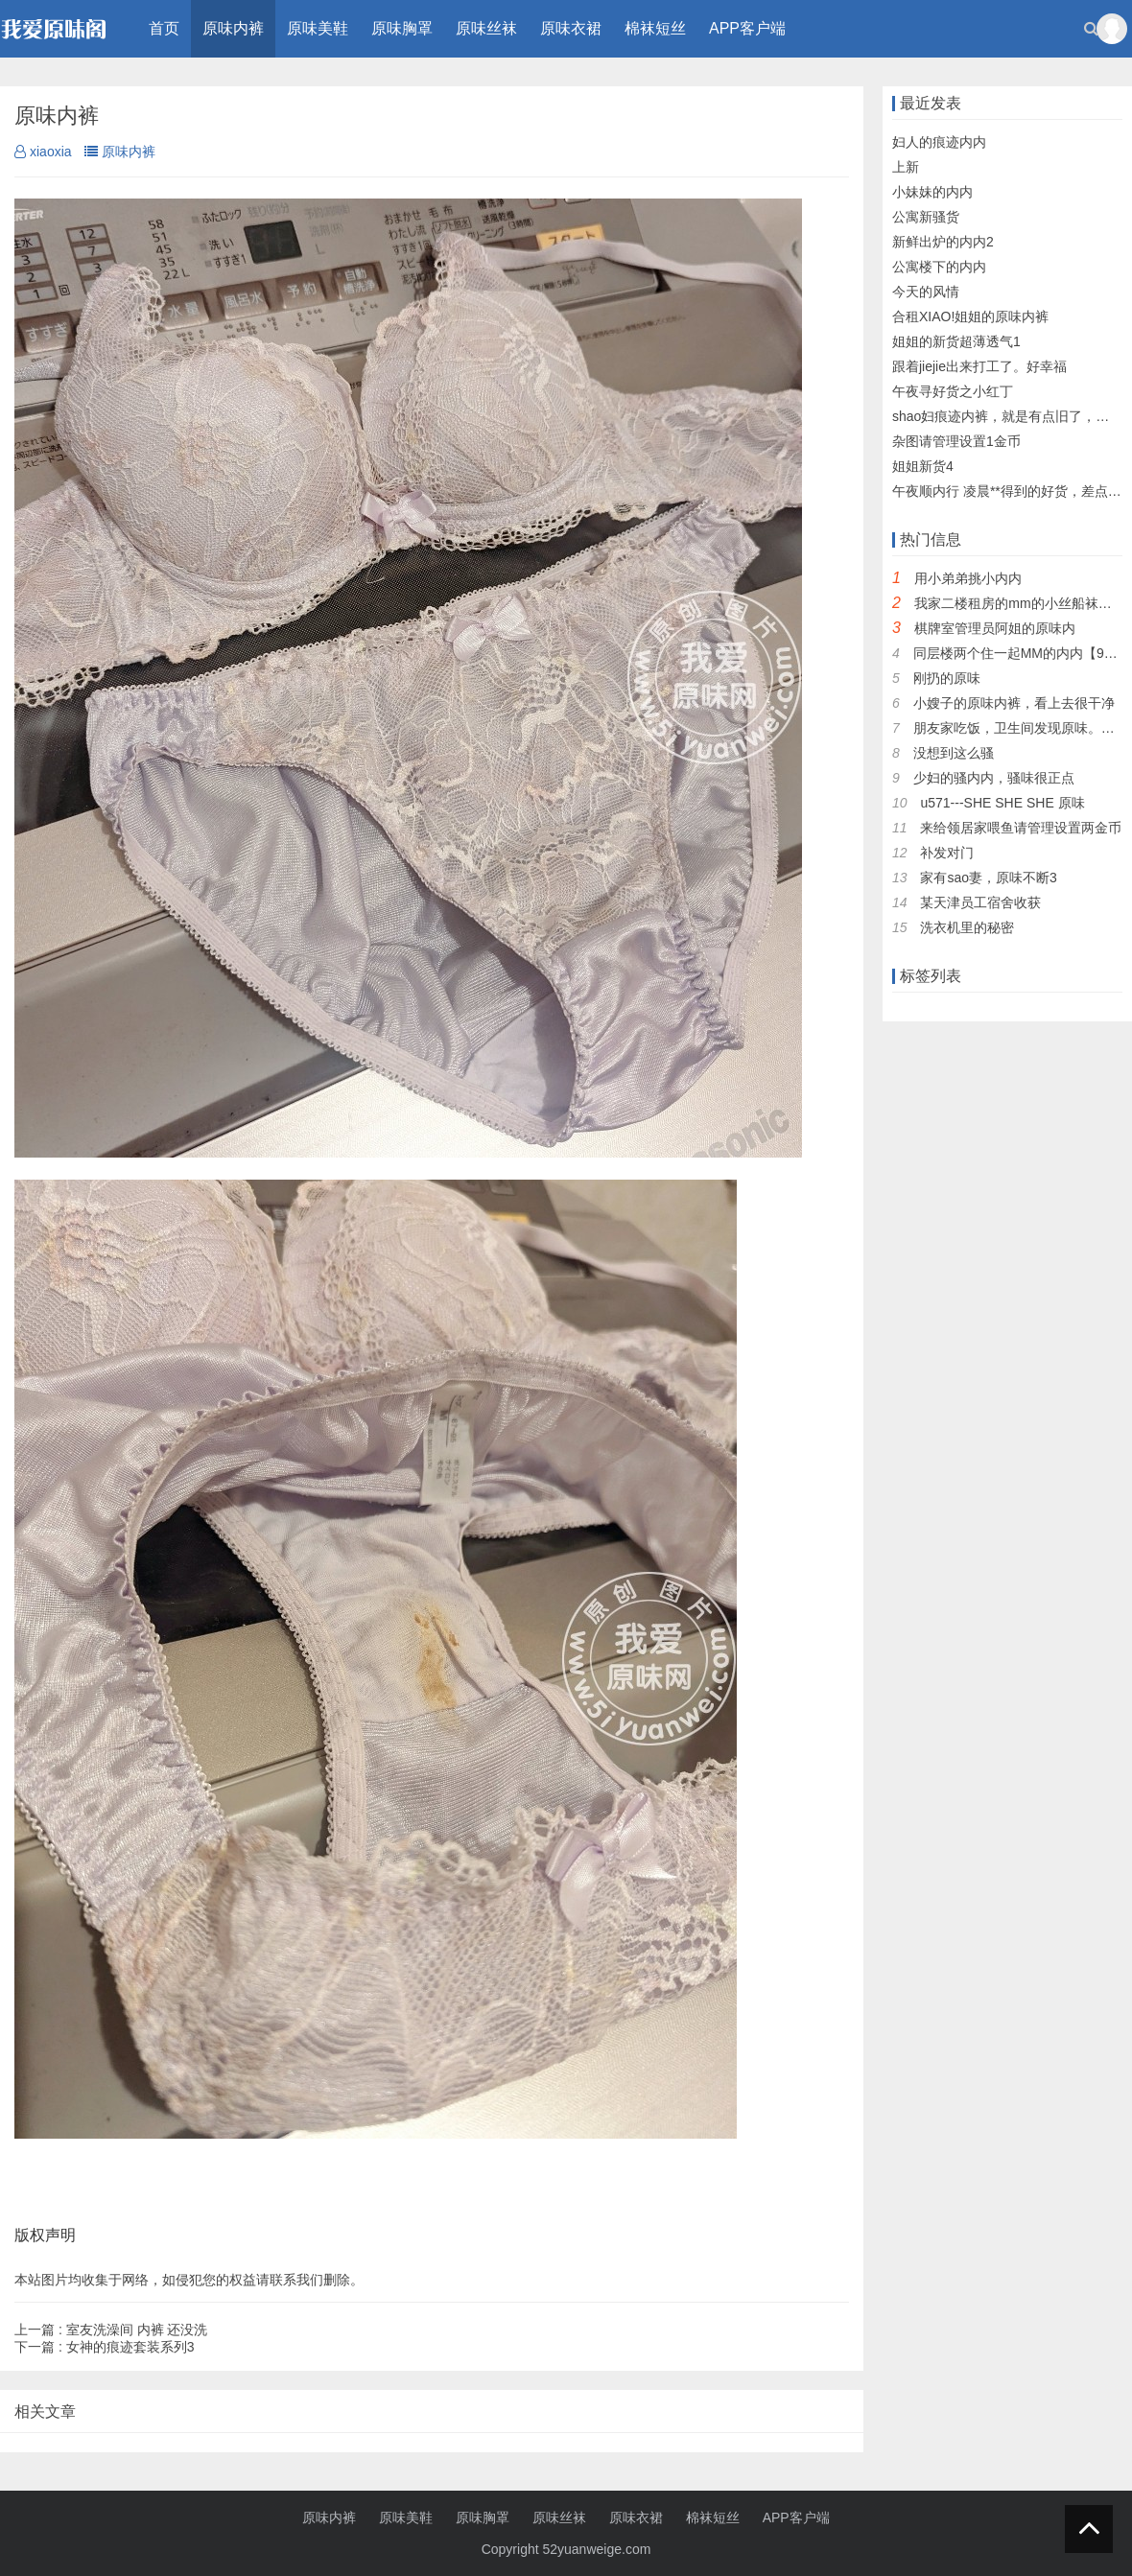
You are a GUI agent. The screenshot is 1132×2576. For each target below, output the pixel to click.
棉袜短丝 (655, 28)
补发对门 (947, 852)
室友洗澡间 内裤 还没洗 (110, 2329)
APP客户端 (747, 28)
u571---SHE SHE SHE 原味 (1002, 802)
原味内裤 (233, 28)
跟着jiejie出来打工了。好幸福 (979, 366)
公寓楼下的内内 (939, 266)
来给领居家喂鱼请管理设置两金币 (1020, 827)
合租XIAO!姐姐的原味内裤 (970, 316)
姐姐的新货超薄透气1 (956, 341)
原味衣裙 (570, 28)
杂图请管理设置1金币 (956, 441)
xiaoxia (43, 151)
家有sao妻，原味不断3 (988, 877)
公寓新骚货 (925, 216)
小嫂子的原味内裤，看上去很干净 (1014, 703)
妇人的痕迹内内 (939, 142)
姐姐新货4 (923, 466)
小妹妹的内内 (932, 191)
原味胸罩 (402, 28)
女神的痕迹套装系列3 (104, 2346)
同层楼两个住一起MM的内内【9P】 (1019, 653)
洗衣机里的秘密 (967, 927)
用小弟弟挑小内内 (968, 578)
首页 (164, 28)
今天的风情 (925, 291)
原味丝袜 (486, 28)
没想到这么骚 (953, 753)
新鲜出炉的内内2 (943, 241)
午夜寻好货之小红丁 (952, 391)
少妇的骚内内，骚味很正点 (993, 777)
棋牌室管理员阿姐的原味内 (994, 628)
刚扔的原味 (946, 678)
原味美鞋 (317, 28)
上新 (905, 167)
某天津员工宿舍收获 (980, 902)
